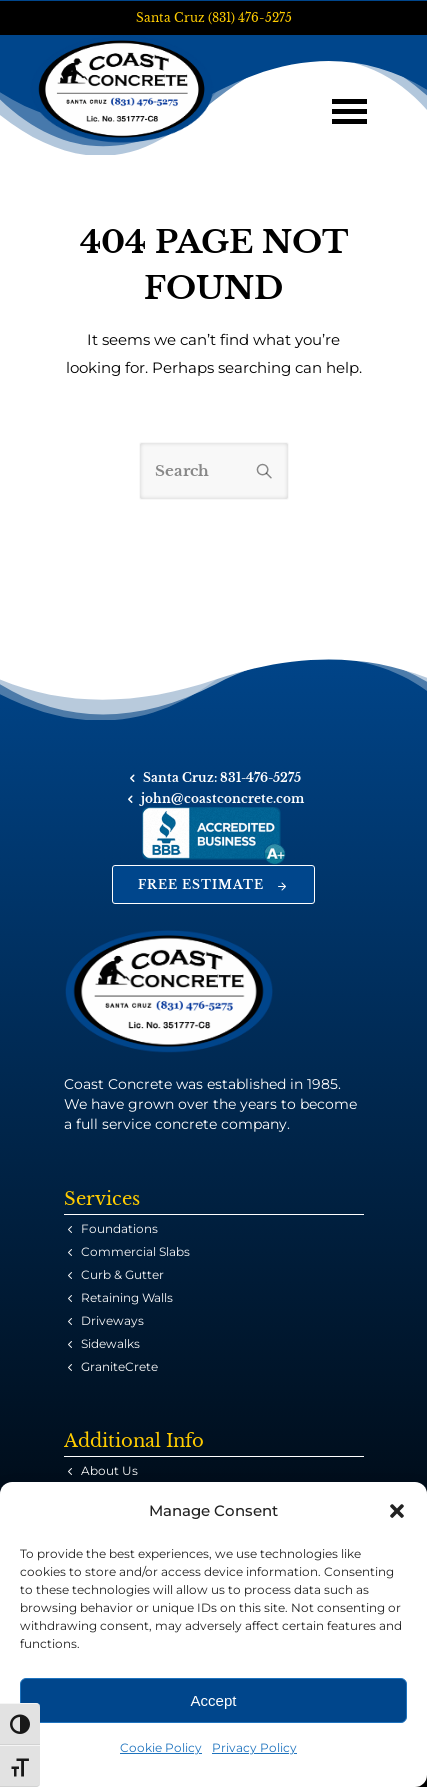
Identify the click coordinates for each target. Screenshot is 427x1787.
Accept (214, 1700)
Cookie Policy (161, 1747)
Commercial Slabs (135, 1251)
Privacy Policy (254, 1747)
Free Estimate (213, 884)
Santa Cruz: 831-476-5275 (222, 777)
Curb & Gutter (122, 1274)
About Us (109, 1470)
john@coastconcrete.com (222, 798)
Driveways (112, 1320)
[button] (397, 1511)
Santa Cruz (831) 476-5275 (214, 17)
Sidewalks (110, 1343)
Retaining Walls (127, 1297)
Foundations (119, 1228)
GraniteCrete (119, 1366)
